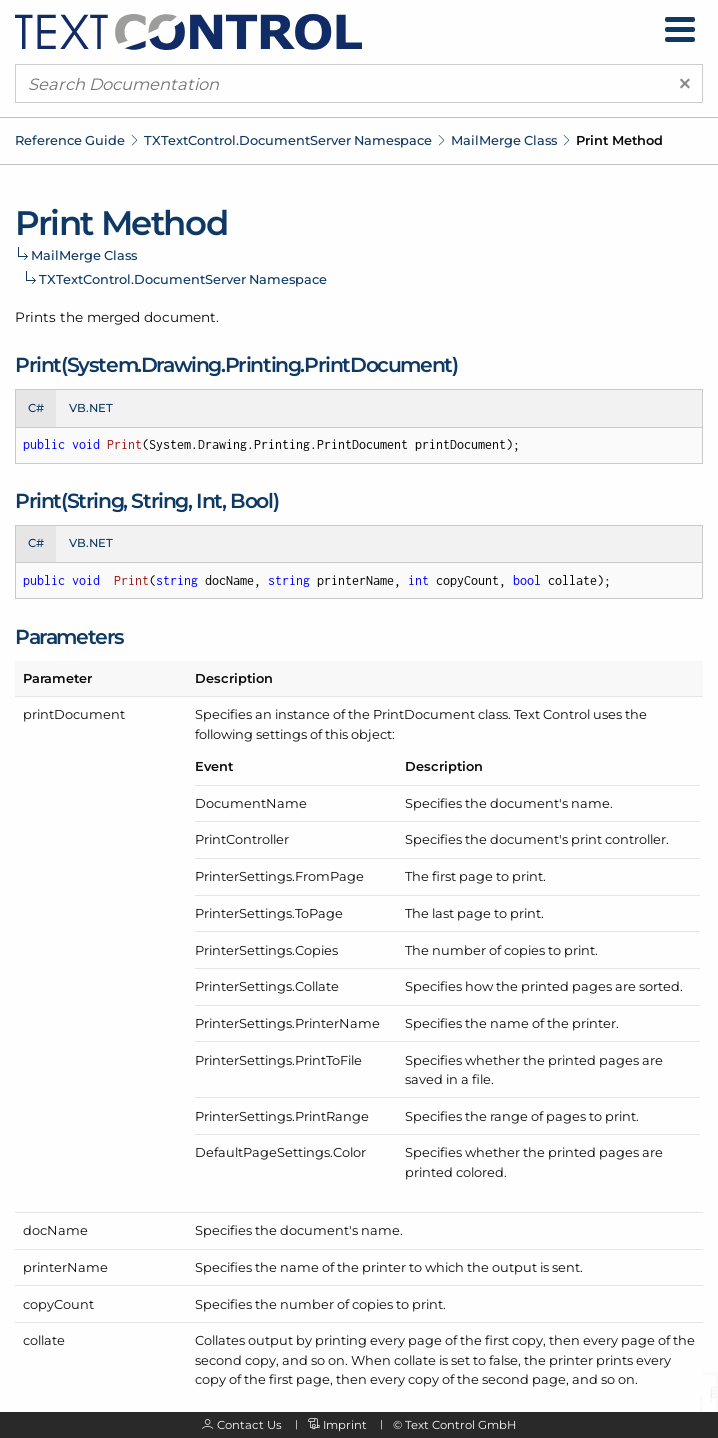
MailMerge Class (504, 140)
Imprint (345, 1425)
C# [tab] (36, 408)
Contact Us (249, 1425)
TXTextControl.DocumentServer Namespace (288, 140)
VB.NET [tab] (91, 408)
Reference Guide (70, 140)
